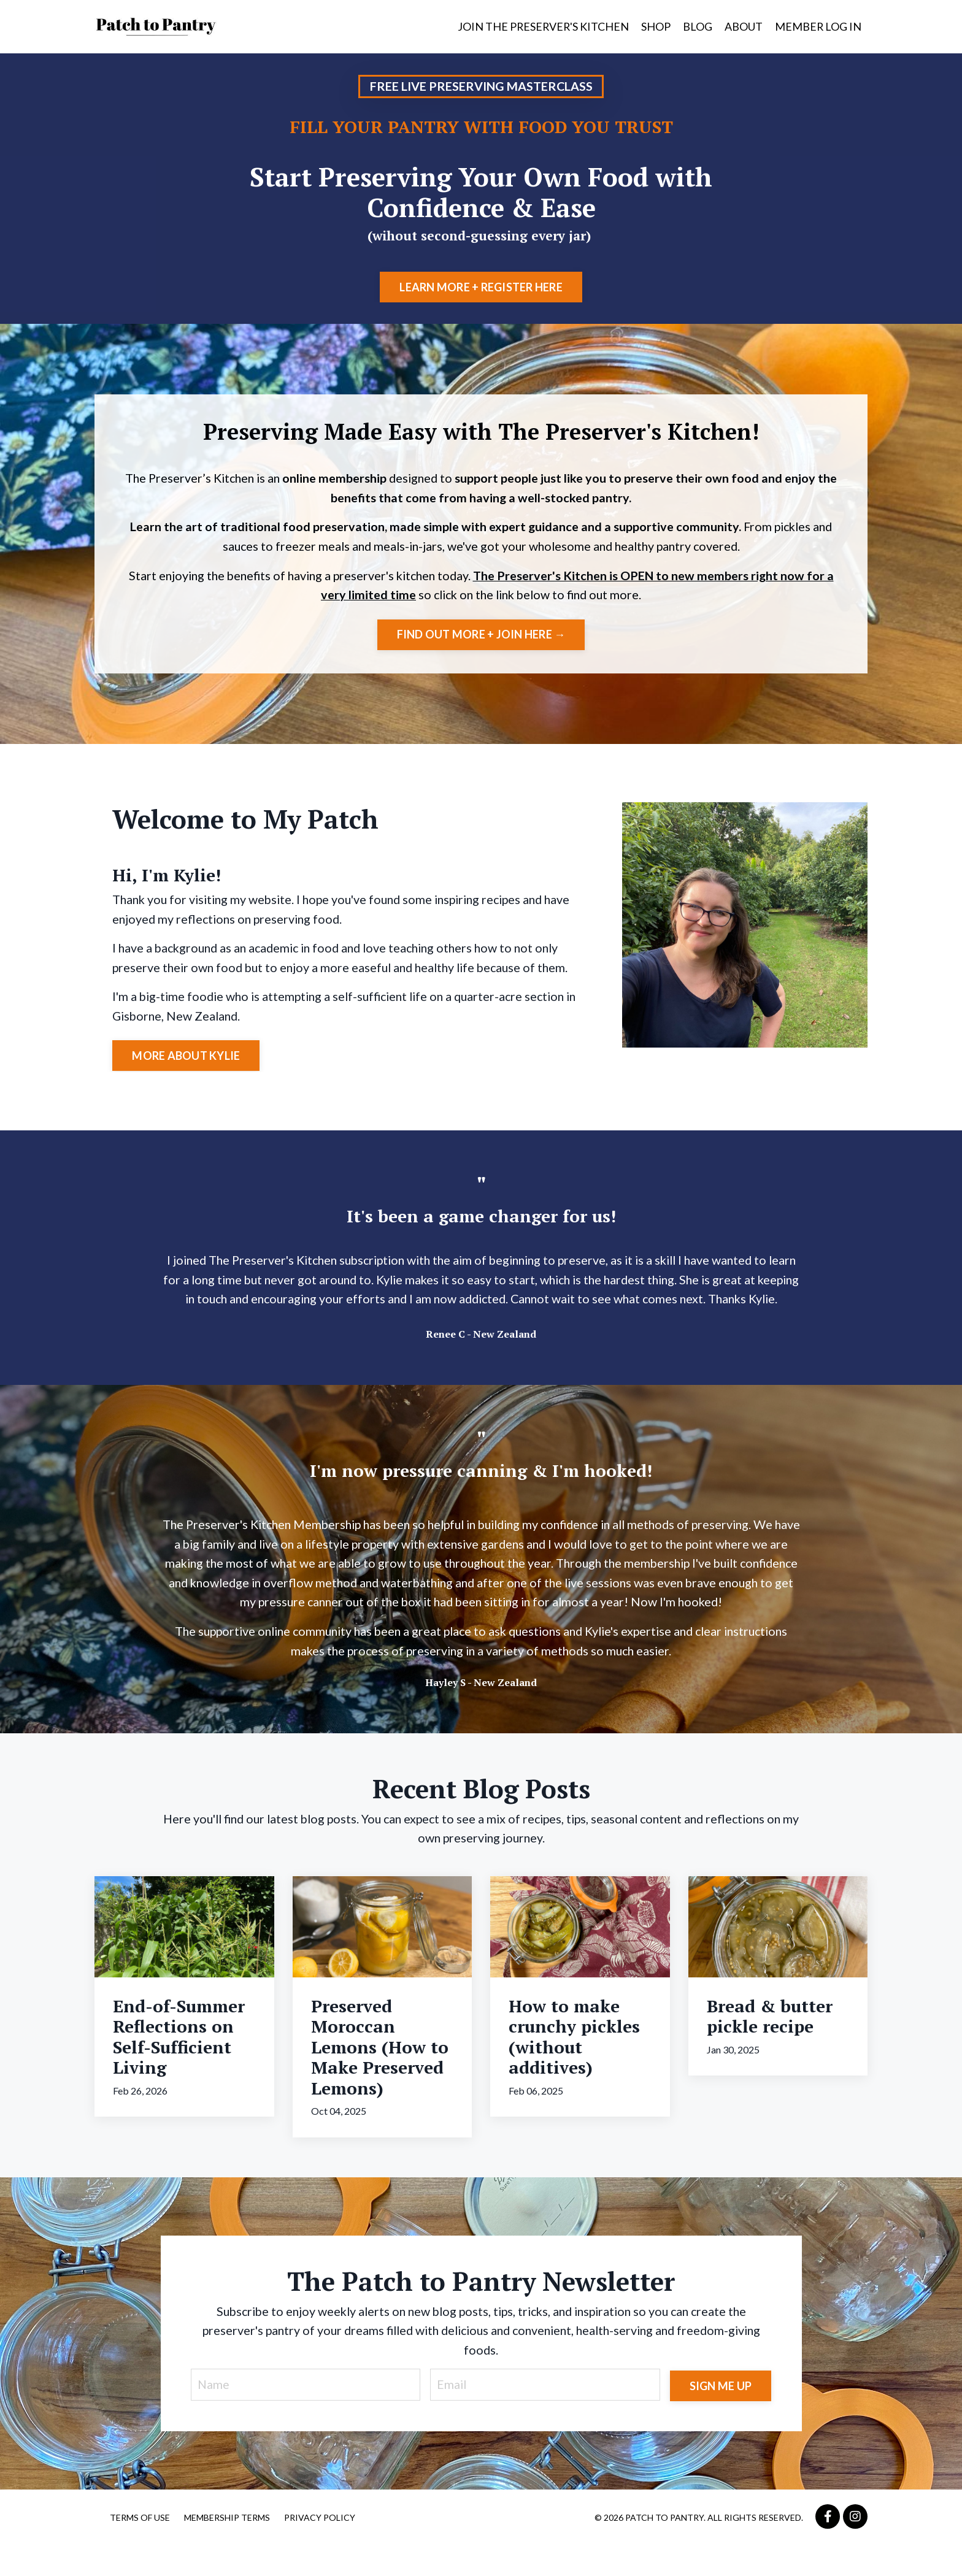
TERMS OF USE (140, 2547)
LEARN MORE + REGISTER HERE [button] (481, 287)
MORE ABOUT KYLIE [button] (186, 1060)
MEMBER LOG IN (817, 26)
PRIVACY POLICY (319, 2547)
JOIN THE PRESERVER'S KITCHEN (541, 26)
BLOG (697, 26)
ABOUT (743, 26)
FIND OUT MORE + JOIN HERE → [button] (481, 637)
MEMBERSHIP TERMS (227, 2547)
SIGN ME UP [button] (720, 2413)
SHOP (655, 26)
